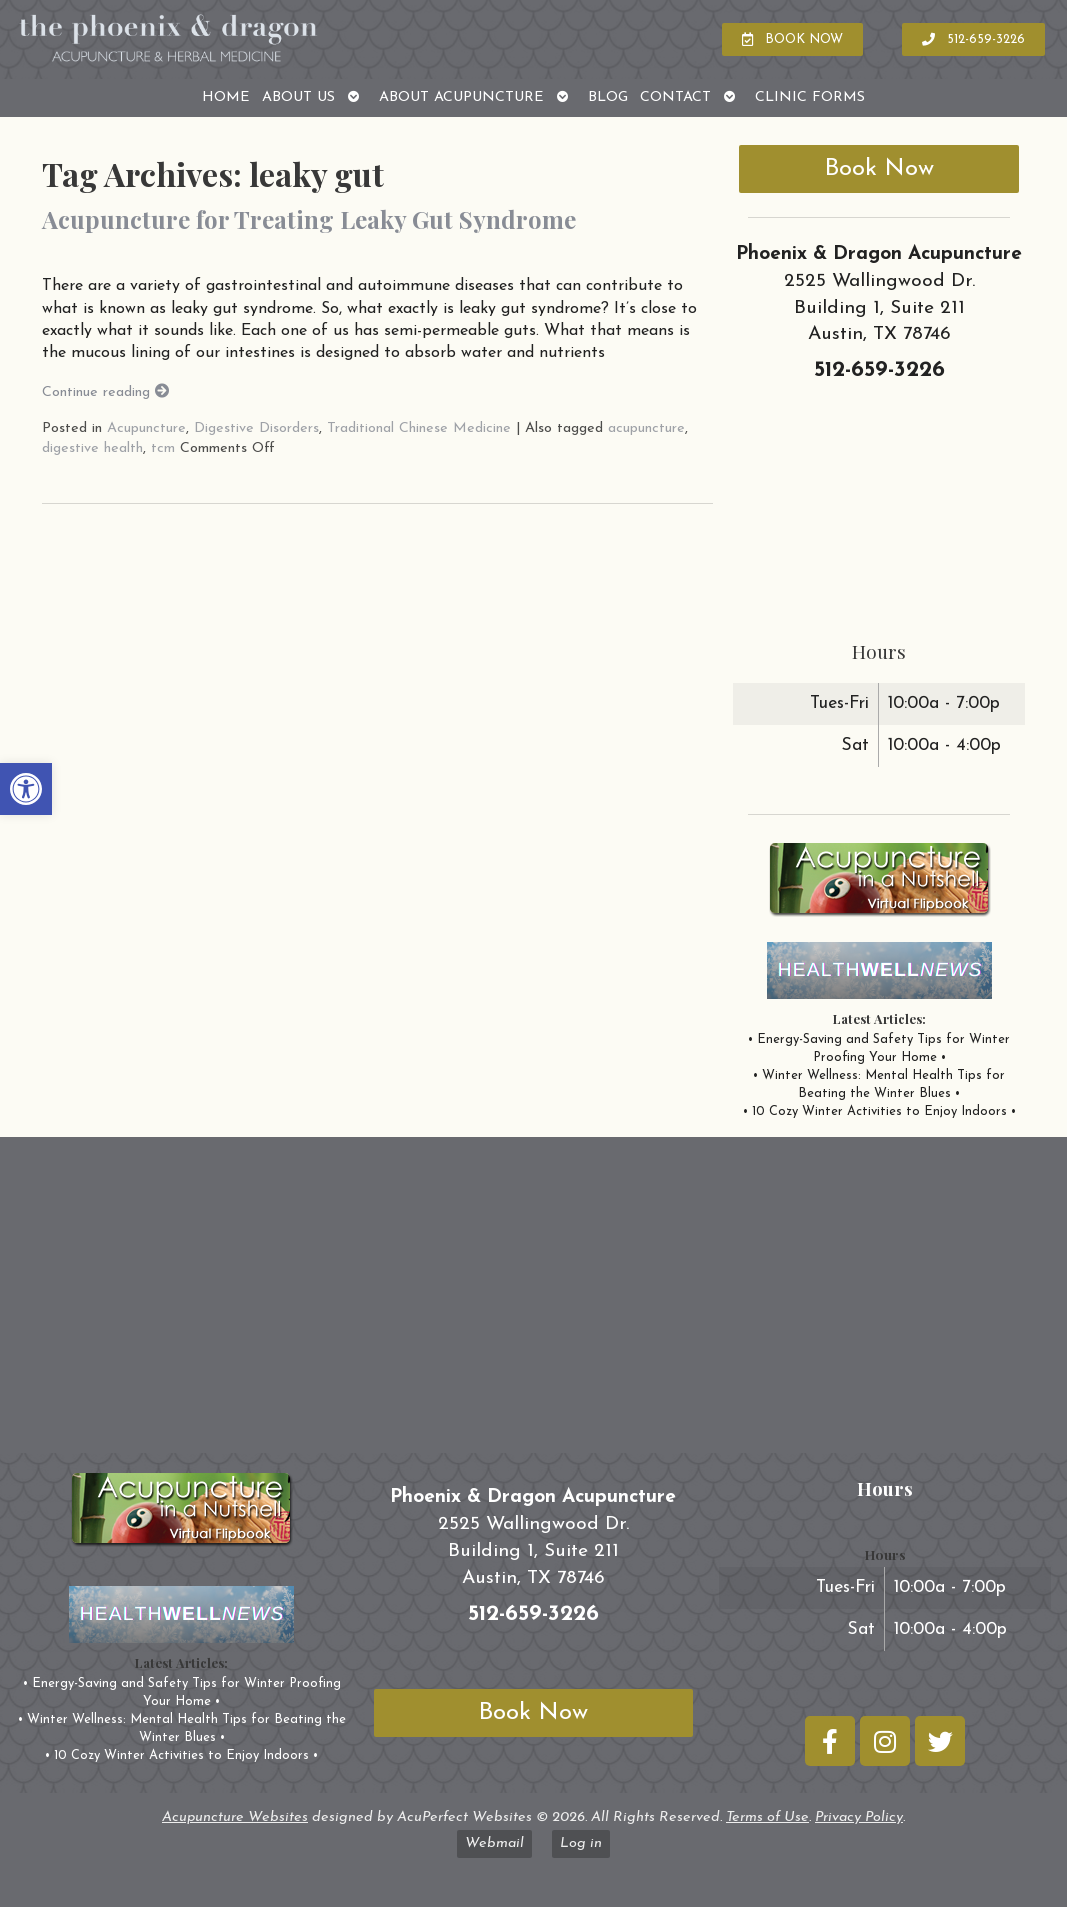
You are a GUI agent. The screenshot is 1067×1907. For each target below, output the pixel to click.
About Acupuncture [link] (461, 97)
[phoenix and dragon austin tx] (533, 1303)
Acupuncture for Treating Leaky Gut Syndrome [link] (309, 219)
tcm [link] (163, 448)
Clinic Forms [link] (810, 97)
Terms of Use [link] (767, 1817)
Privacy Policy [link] (859, 1817)
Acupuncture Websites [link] (235, 1817)
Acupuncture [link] (146, 428)
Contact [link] (675, 97)
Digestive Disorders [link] (256, 428)
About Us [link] (298, 97)
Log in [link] (581, 1843)
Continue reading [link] (105, 392)
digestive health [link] (92, 448)
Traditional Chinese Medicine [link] (419, 428)
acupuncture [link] (646, 428)
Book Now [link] (879, 169)
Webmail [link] (494, 1843)
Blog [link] (608, 97)
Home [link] (226, 97)
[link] (26, 789)
